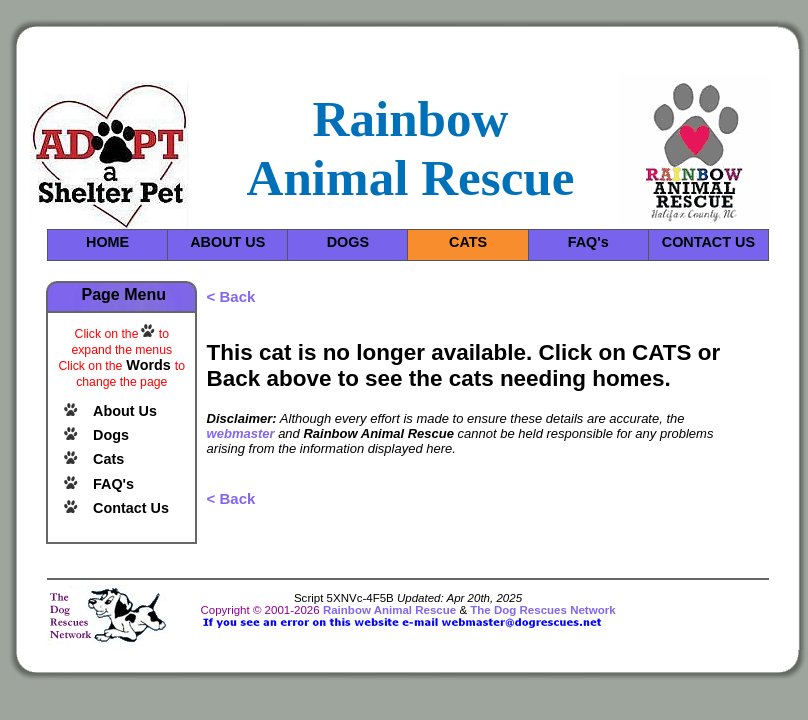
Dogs (111, 435)
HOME (107, 242)
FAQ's (588, 242)
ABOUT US (227, 242)
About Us (125, 411)
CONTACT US (708, 242)
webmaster (241, 433)
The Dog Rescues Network (542, 610)
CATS (468, 242)
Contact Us (131, 508)
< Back (231, 296)
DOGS (348, 242)
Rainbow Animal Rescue (389, 610)
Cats (108, 459)
